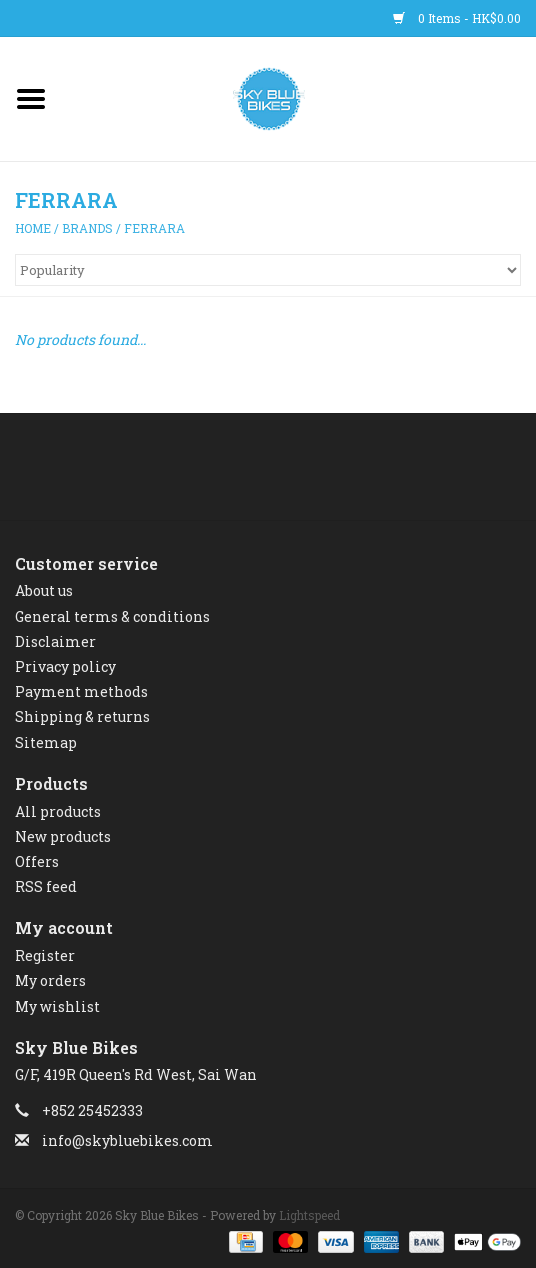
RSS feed (46, 886)
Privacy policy (65, 666)
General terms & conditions (112, 616)
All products (58, 811)
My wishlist (57, 1006)
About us (44, 590)
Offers (37, 861)
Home (33, 228)
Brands (87, 228)
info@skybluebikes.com (127, 1140)
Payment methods (81, 691)
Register (45, 955)
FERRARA (154, 228)
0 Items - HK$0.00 (457, 18)
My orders (50, 980)
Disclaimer (55, 641)
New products (63, 836)
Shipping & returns (82, 716)
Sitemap (46, 742)
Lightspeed (309, 1215)
